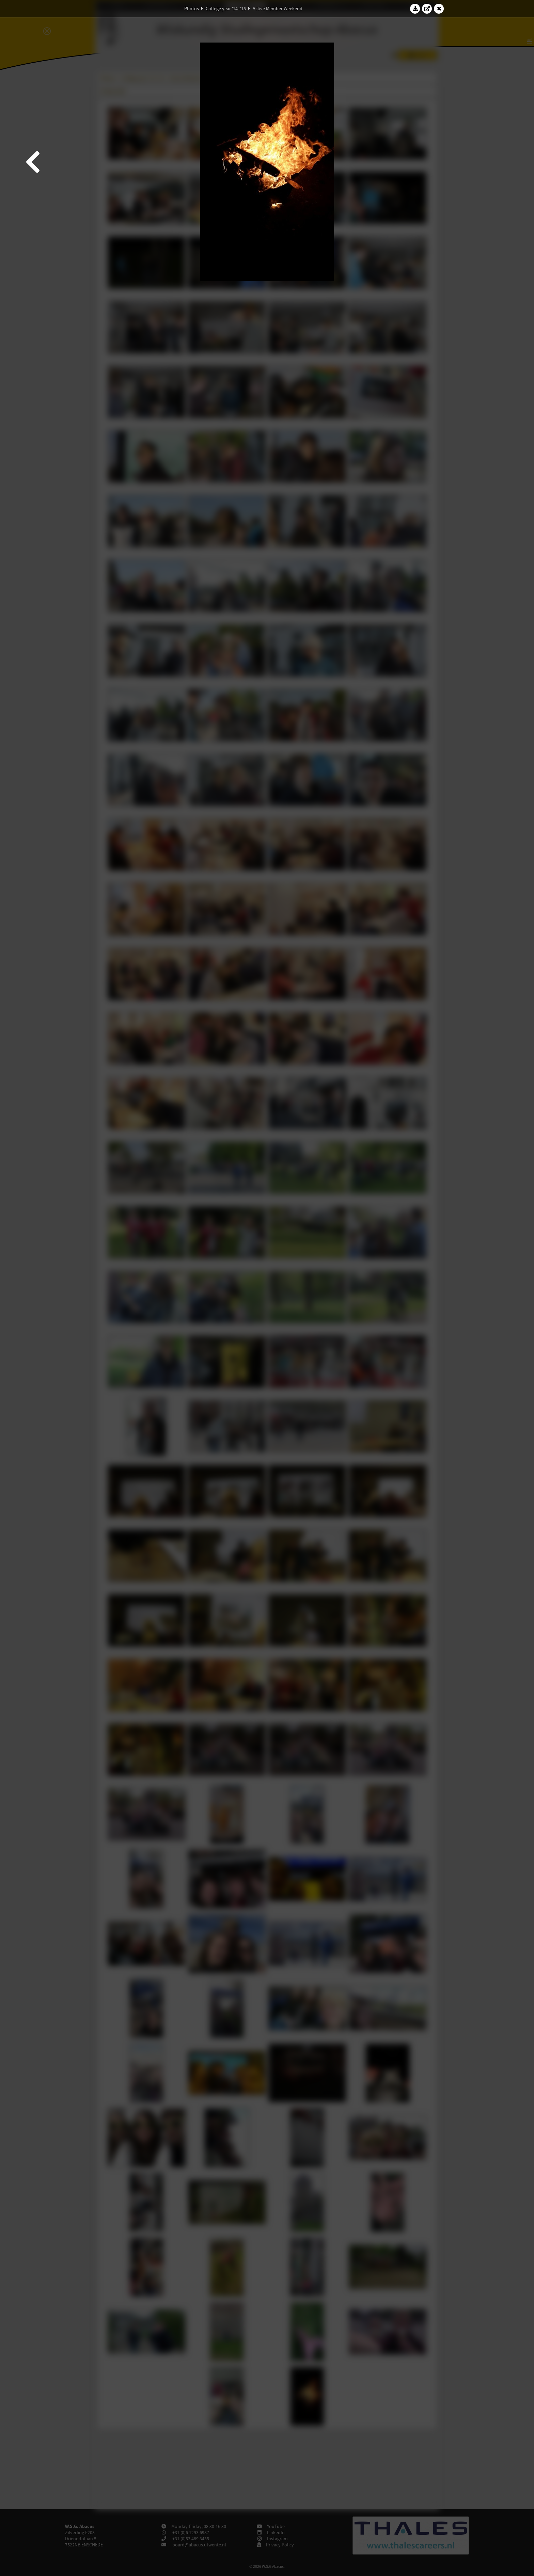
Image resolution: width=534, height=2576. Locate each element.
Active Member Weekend (277, 8)
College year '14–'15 (226, 8)
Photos (191, 8)
